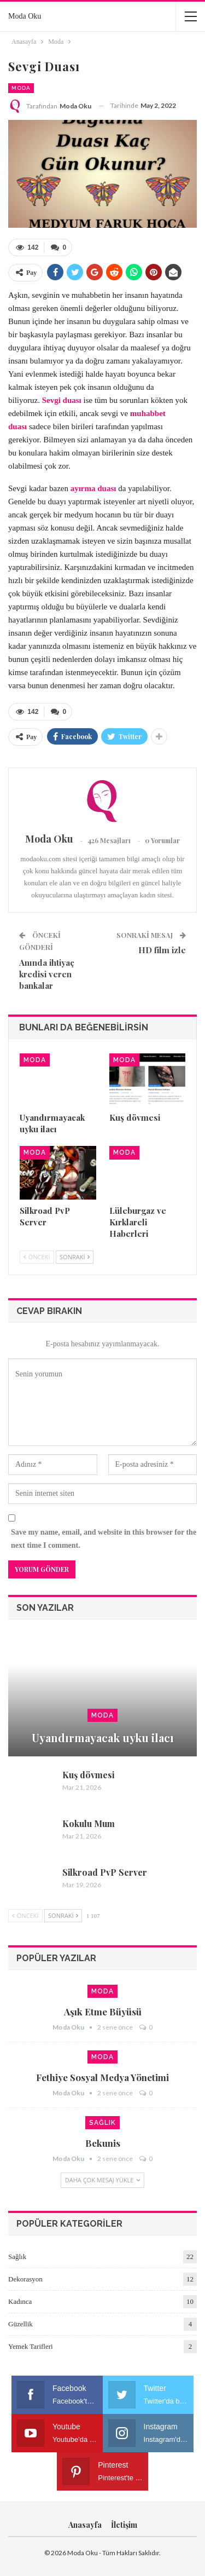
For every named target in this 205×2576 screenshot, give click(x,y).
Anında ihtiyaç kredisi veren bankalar (46, 974)
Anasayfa (85, 2525)
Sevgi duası (61, 400)
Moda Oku (24, 16)
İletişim (124, 2525)
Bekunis (102, 2143)
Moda (21, 88)
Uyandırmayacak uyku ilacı (103, 1737)
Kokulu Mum (88, 1823)
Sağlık (102, 2123)
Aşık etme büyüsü (103, 2012)
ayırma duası (93, 488)
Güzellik (20, 2324)
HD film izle (162, 949)
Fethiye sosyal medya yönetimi (102, 2077)
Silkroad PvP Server (104, 1872)
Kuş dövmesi (88, 1774)
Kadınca (20, 2301)
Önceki (37, 1257)
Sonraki (75, 1257)
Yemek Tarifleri (30, 2346)
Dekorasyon (25, 2279)
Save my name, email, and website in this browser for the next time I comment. (103, 1538)
